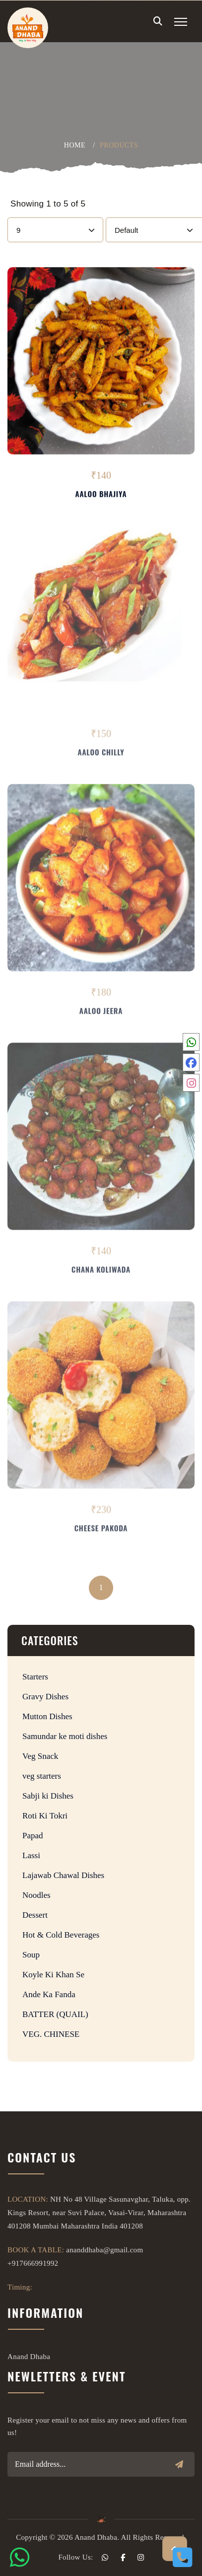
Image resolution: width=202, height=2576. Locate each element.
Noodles (36, 1895)
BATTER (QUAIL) (55, 2014)
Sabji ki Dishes (47, 1796)
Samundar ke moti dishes (64, 1736)
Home (74, 145)
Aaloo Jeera (101, 1012)
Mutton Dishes (47, 1716)
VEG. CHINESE (50, 2034)
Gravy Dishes (45, 1696)
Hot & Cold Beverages (60, 1935)
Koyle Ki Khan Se (53, 1974)
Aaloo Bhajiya (101, 493)
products (119, 145)
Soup (31, 1954)
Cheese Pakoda (101, 1530)
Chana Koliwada (101, 1271)
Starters (35, 1676)
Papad (32, 1835)
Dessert (35, 1915)
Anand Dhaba (28, 2357)
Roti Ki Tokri (44, 1815)
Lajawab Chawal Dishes (63, 1875)
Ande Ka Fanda (48, 1994)
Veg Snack (40, 1756)
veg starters (41, 1776)
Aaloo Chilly (101, 754)
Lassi (31, 1855)
